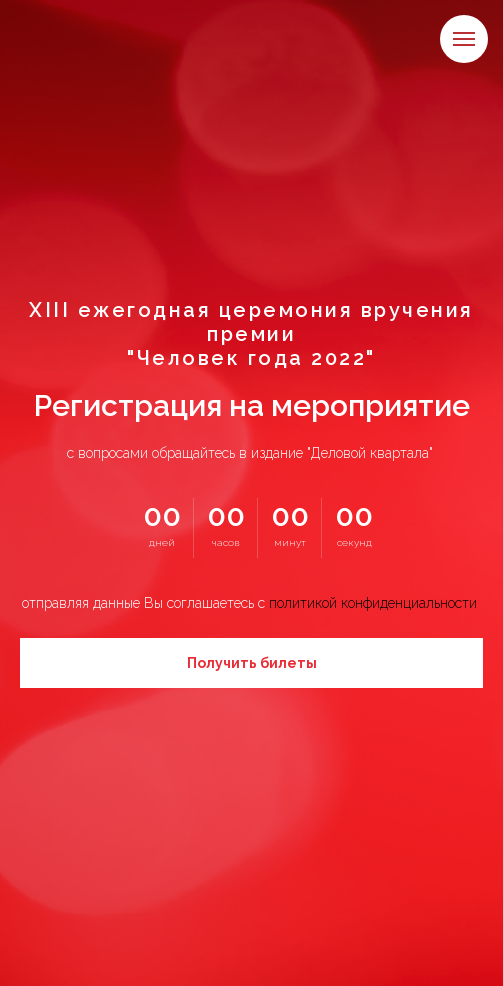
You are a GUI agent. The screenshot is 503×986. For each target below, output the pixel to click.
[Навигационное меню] (464, 39)
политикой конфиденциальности (373, 603)
